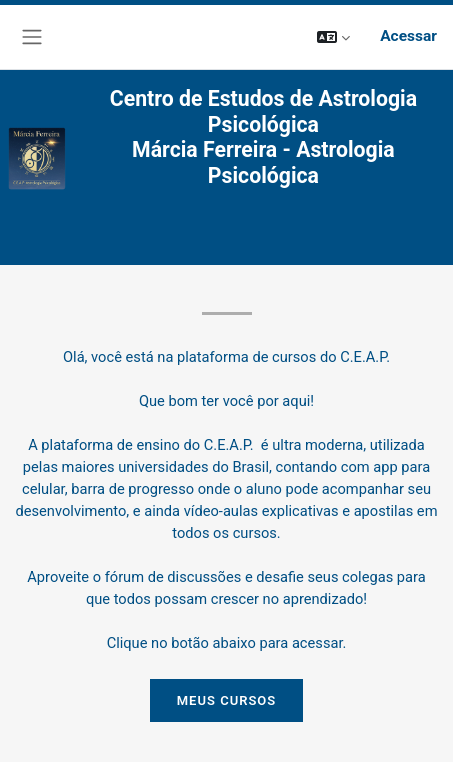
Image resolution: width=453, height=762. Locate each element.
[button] (333, 36)
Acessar (408, 36)
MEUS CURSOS (227, 700)
